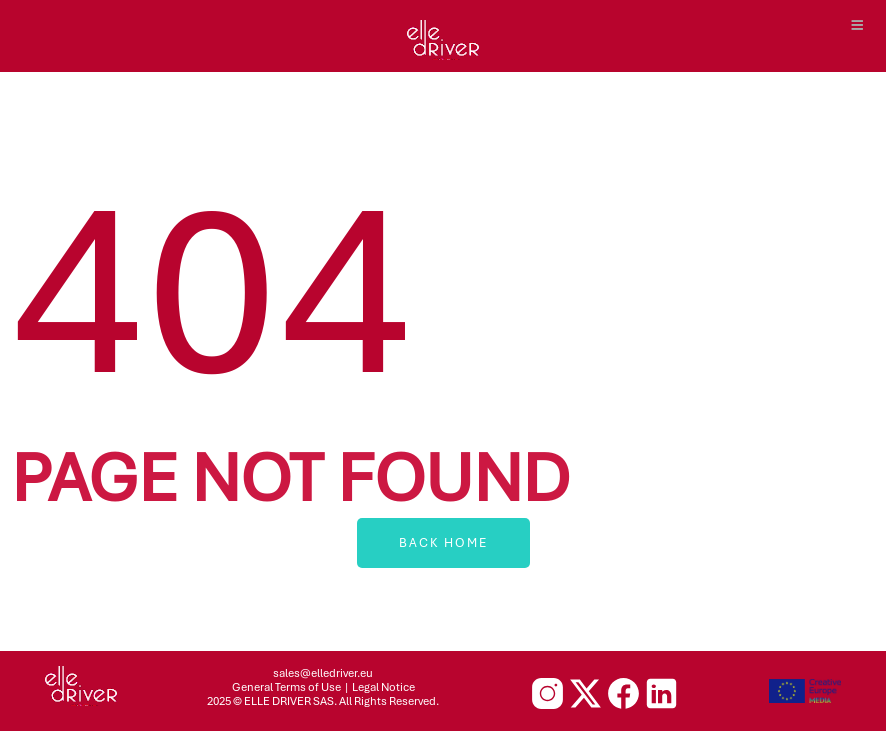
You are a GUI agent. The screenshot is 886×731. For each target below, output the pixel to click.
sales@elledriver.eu (323, 673)
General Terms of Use (286, 687)
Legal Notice (383, 687)
